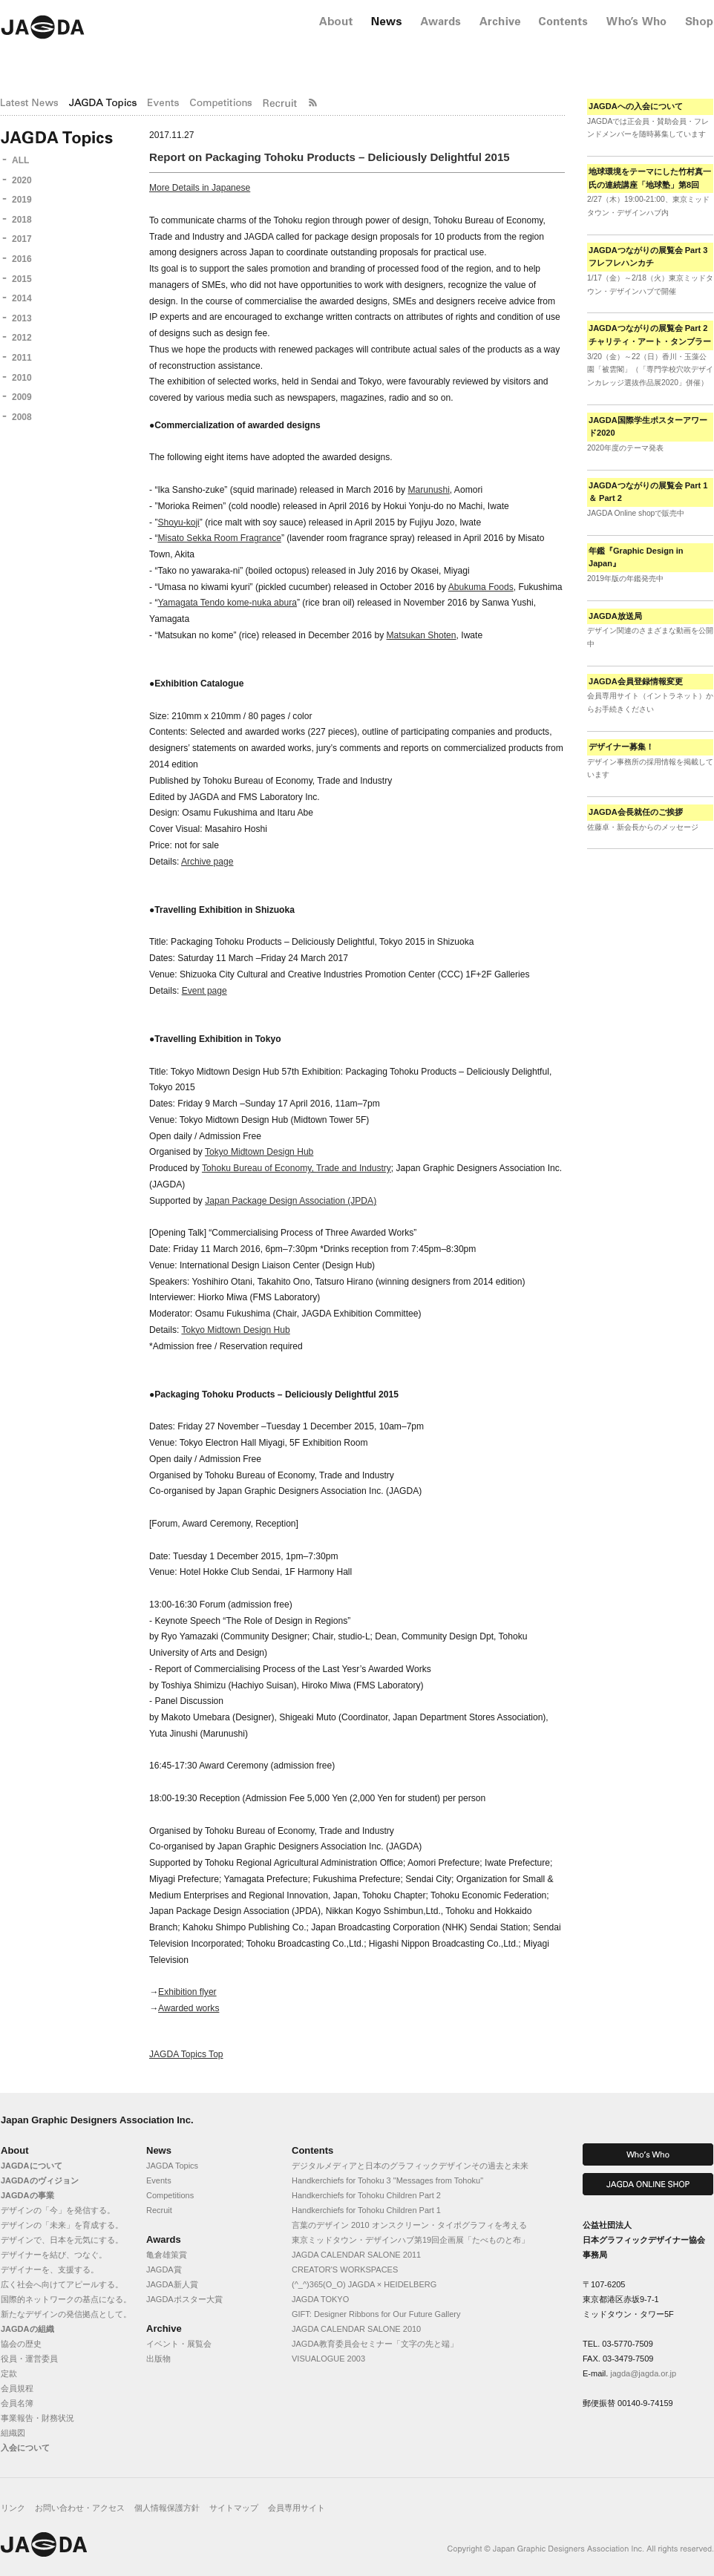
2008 (22, 417)
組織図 (13, 2432)
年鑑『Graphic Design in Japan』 (636, 557)
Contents (312, 2150)
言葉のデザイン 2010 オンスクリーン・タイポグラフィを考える (409, 2225)
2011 (22, 358)
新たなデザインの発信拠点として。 (66, 2314)
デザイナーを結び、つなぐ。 (54, 2254)
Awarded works (188, 2008)
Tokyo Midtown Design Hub (259, 1152)
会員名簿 (17, 2403)
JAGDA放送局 (615, 616)
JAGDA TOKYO (320, 2299)
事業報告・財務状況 (37, 2417)
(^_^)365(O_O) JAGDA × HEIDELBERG (364, 2284)
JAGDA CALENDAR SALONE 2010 (356, 2328)
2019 (22, 199)
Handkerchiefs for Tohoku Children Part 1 (366, 2210)
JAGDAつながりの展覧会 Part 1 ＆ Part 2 (648, 492)
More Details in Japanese (199, 188)
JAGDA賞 (164, 2269)
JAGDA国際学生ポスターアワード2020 (648, 427)
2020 (22, 180)
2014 (22, 298)
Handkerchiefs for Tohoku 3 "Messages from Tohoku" (387, 2180)
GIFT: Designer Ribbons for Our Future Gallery (376, 2314)
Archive (164, 2328)
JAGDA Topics (172, 2165)
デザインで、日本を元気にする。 (62, 2239)
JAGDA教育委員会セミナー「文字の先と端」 (375, 2343)
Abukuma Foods (481, 587)
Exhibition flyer (187, 1992)
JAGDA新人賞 (172, 2284)
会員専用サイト (296, 2507)
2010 (22, 378)
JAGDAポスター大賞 (184, 2299)
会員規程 (17, 2388)
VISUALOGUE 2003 (328, 2358)
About (15, 2150)
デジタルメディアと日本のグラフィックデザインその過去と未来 (410, 2165)
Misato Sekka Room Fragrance (219, 538)
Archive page (207, 861)
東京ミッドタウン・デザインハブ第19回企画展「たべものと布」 (410, 2239)
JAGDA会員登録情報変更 (636, 681)
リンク (13, 2507)
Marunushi (428, 490)
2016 (22, 259)
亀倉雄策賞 (166, 2254)
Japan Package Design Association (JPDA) (290, 1201)
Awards (163, 2239)
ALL (20, 160)
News (158, 2150)
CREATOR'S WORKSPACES (345, 2269)
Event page (204, 991)
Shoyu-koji (178, 522)
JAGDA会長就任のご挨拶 (636, 811)
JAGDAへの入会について (636, 106)
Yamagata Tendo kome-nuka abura (227, 602)
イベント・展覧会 (179, 2343)
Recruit (159, 2210)
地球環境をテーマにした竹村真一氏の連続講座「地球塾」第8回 (650, 178)
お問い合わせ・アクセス (80, 2507)
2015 (22, 279)
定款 (9, 2373)
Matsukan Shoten (421, 635)
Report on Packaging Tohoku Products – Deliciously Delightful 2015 (329, 157)
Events (158, 2180)
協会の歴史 (21, 2343)
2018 (22, 219)
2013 (22, 318)
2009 (22, 397)
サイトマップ (233, 2507)
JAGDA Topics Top (186, 2054)
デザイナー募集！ (621, 746)
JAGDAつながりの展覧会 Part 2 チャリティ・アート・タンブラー (650, 335)
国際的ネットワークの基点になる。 (66, 2299)
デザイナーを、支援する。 (50, 2269)
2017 (22, 239)
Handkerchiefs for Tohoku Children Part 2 (366, 2195)
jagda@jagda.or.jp (643, 2373)
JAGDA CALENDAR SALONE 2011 (356, 2254)
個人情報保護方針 (167, 2507)
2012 (22, 337)
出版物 (158, 2358)
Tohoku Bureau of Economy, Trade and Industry (296, 1168)
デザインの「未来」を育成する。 (62, 2225)
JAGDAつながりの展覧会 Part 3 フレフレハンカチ (648, 257)
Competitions (170, 2195)
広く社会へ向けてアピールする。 (62, 2284)
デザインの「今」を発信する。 (58, 2210)
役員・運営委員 (29, 2358)
